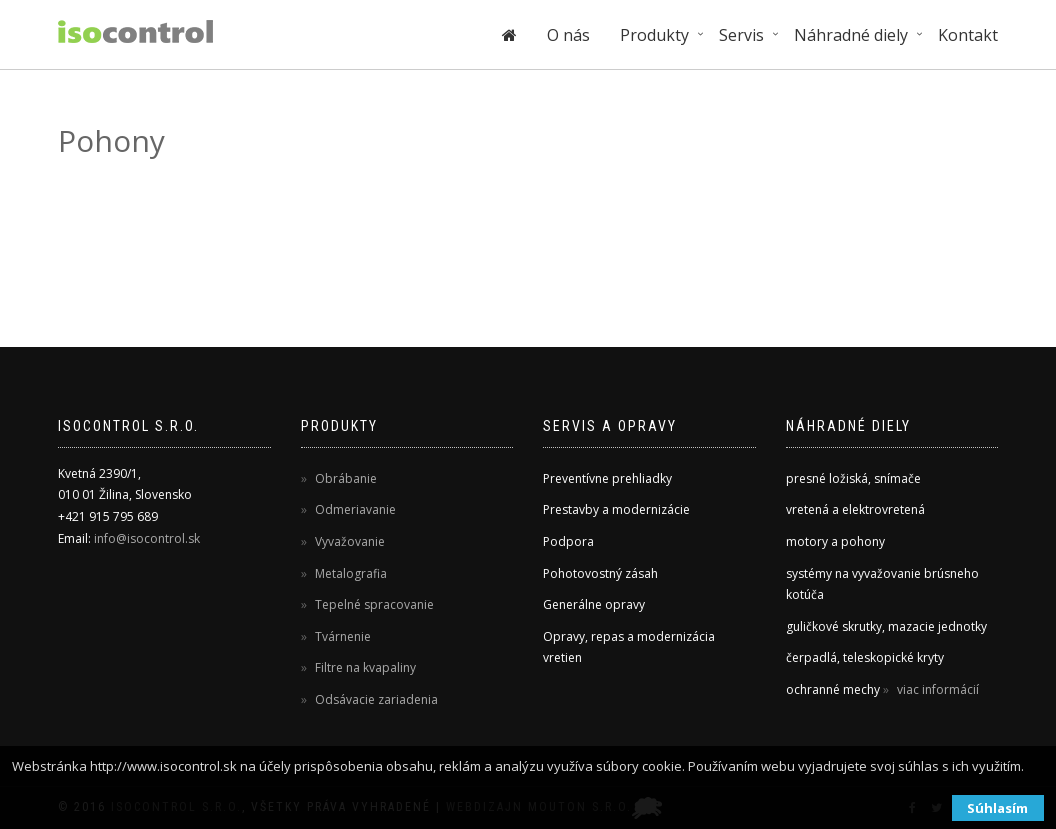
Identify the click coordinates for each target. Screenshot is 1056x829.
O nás (568, 35)
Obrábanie (344, 478)
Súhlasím (997, 808)
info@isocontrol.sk (147, 538)
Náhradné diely (851, 35)
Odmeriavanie (354, 509)
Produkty (654, 35)
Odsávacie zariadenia (375, 699)
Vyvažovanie (348, 541)
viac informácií (936, 689)
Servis (741, 35)
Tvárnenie (341, 636)
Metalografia (349, 573)
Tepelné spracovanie (373, 604)
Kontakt (968, 35)
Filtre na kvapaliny (364, 667)
